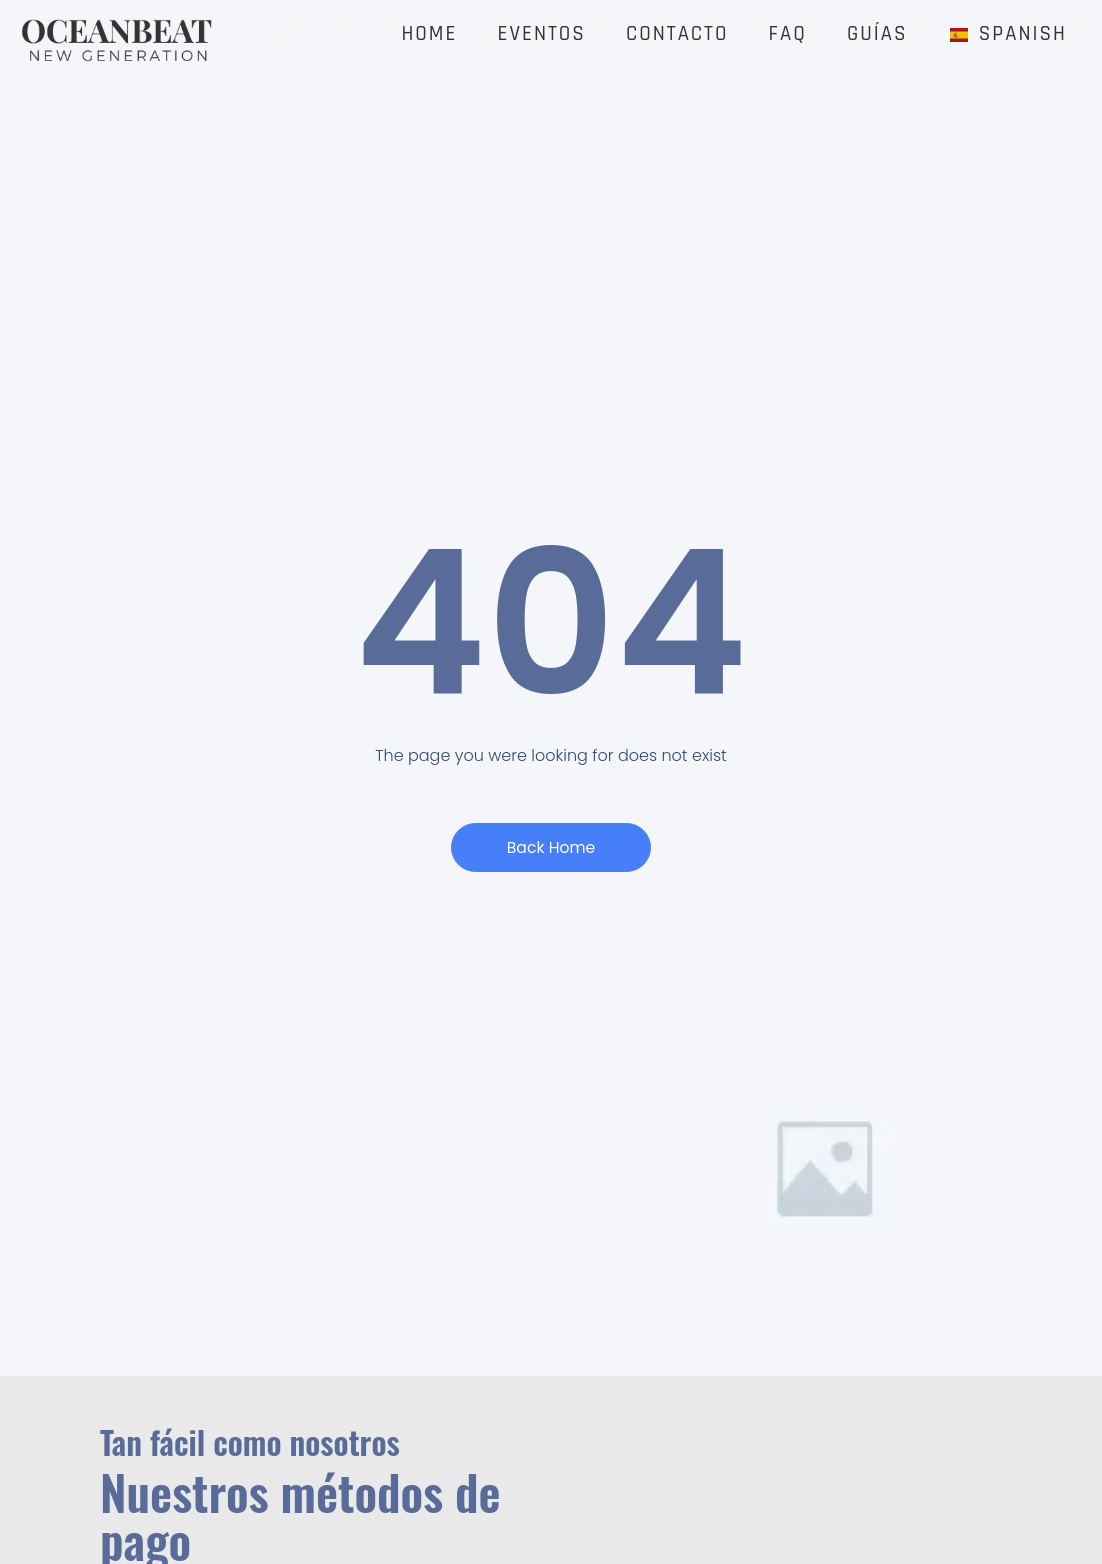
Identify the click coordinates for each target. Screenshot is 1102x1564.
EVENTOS (541, 34)
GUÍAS (877, 34)
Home (429, 34)
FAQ (788, 34)
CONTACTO (677, 34)
